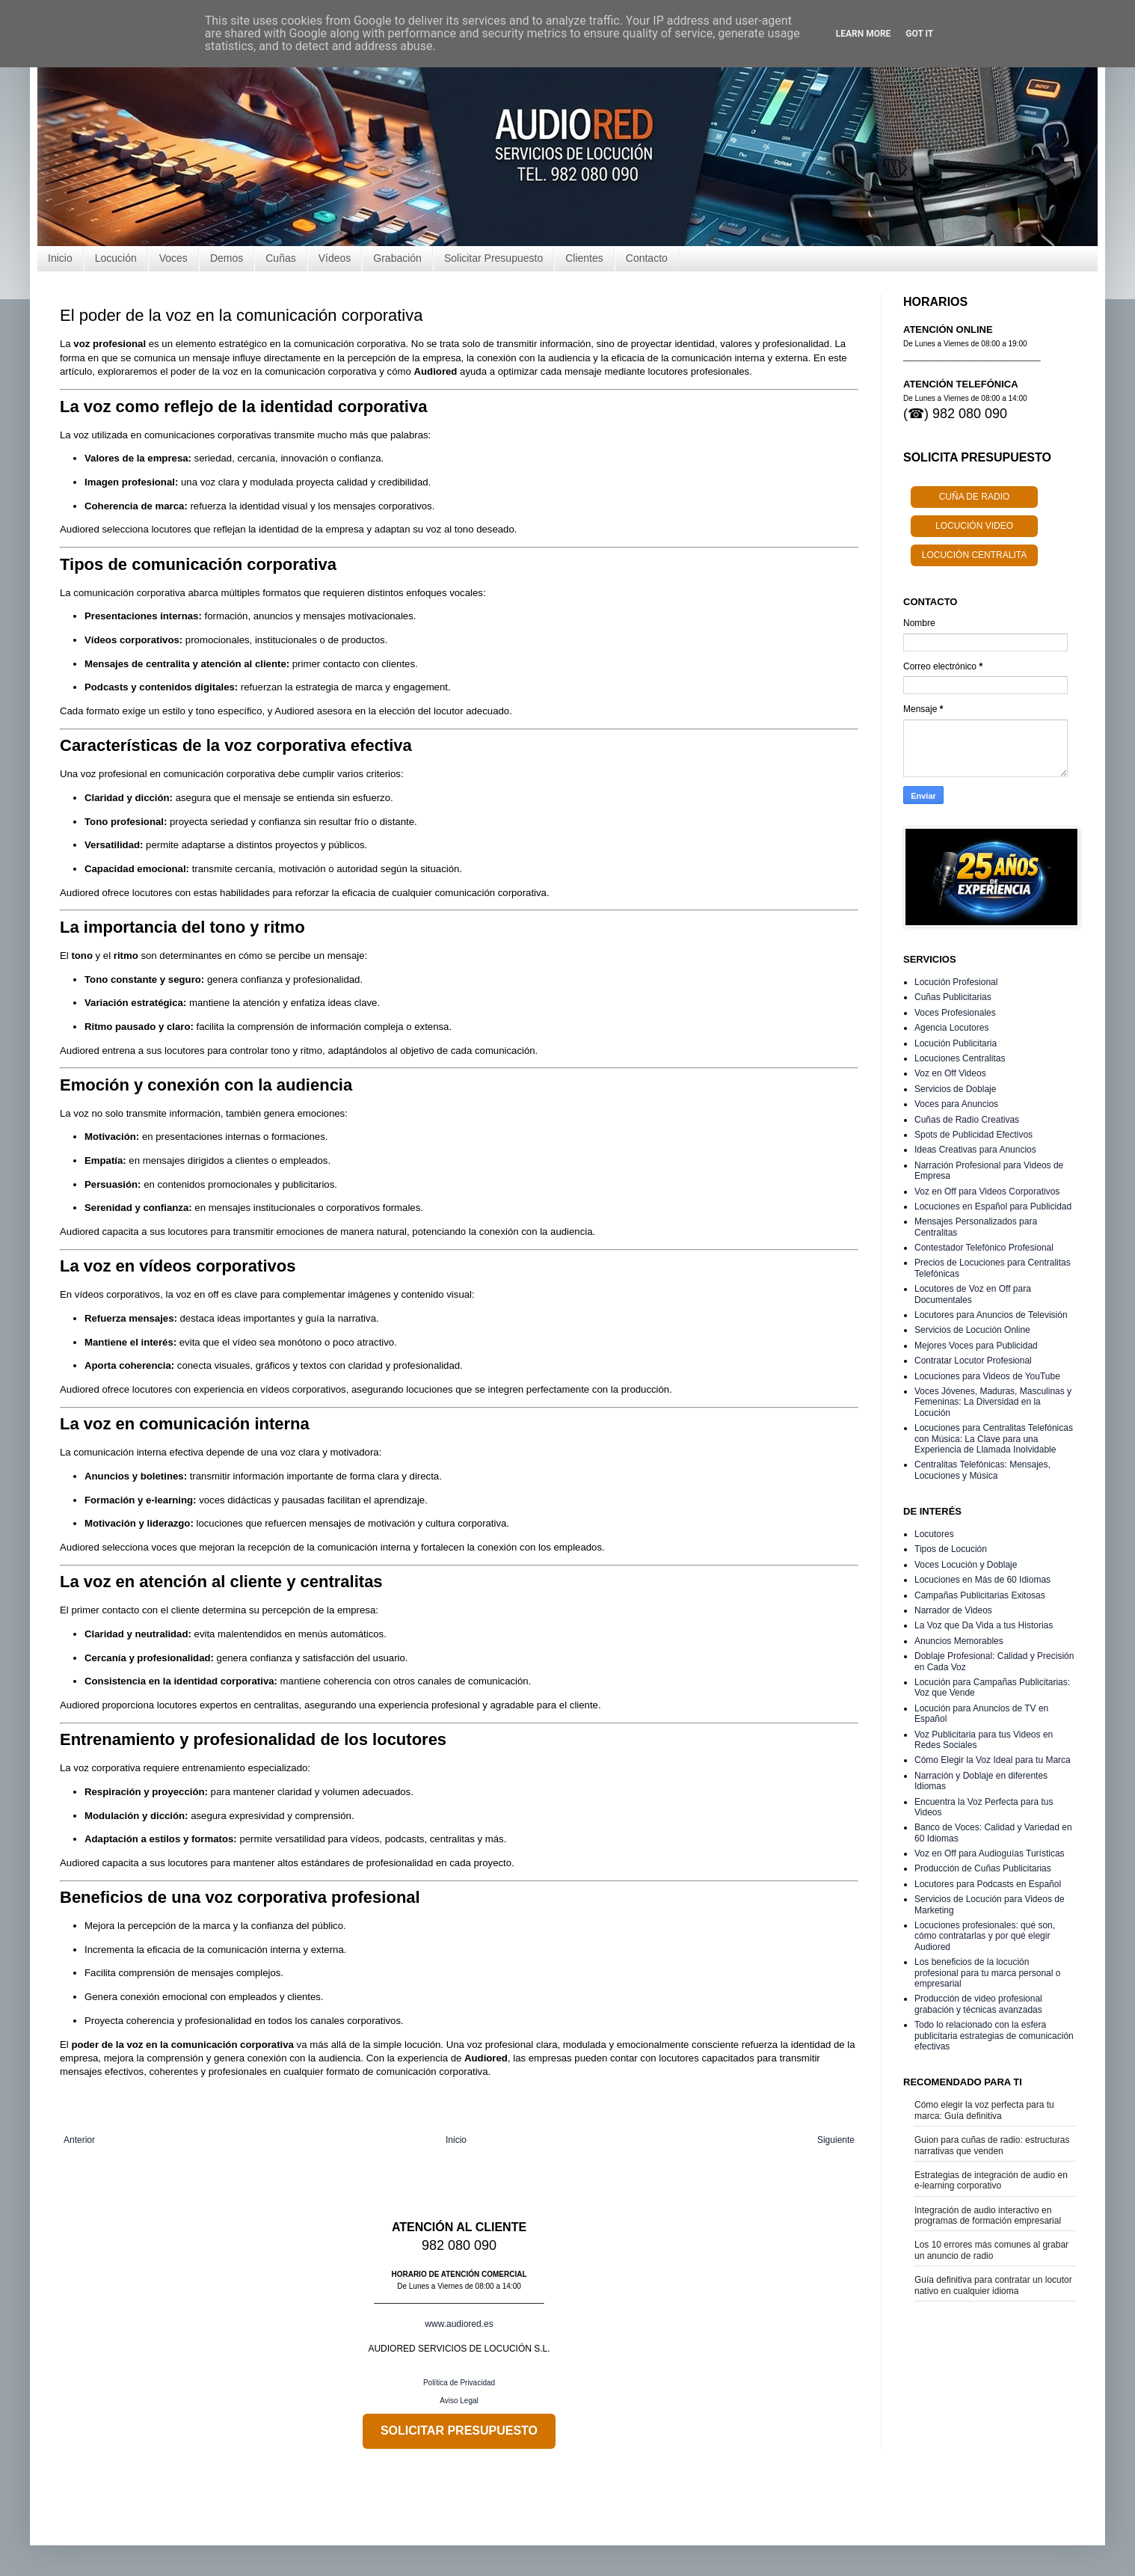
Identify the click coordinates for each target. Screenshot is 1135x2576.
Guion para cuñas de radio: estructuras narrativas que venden (991, 2145)
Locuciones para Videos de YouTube (987, 1376)
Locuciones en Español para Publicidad (992, 1206)
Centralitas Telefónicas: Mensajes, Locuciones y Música (982, 1469)
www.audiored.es (459, 2324)
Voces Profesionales (955, 1013)
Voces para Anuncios (956, 1104)
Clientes (584, 258)
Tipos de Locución (950, 1549)
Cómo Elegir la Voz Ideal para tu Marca (992, 1760)
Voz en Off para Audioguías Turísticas (989, 1853)
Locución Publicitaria (955, 1043)
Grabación (397, 258)
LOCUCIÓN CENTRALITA (974, 555)
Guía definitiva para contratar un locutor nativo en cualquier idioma (993, 2285)
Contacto (647, 258)
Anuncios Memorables (958, 1641)
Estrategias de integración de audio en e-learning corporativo (991, 2180)
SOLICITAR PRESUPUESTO (459, 2430)
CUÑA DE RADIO (974, 496)
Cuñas (280, 258)
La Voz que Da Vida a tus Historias (983, 1625)
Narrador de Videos (953, 1610)
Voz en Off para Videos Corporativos (986, 1191)
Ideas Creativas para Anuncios (975, 1149)
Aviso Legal (459, 2400)
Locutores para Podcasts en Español (987, 1884)
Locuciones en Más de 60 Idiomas (982, 1579)
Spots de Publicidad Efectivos (973, 1134)
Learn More (863, 33)
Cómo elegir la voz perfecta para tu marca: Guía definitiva (984, 2110)
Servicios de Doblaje (955, 1089)
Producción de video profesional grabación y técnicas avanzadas (978, 2003)
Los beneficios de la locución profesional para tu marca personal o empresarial (987, 1973)
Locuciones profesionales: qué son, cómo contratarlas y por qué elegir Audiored (984, 1936)
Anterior (79, 2140)
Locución (116, 258)
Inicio (60, 258)
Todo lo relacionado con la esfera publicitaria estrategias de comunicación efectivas (994, 2036)
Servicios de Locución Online (972, 1330)
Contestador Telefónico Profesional (984, 1247)
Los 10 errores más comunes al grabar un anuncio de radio (991, 2249)
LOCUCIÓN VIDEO (974, 526)
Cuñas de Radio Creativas (966, 1119)
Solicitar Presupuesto (493, 258)
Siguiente (836, 2140)
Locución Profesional (955, 982)
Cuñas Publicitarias (952, 997)
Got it (919, 33)
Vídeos (335, 258)
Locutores (934, 1534)
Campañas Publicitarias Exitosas (979, 1595)
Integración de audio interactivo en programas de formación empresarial (987, 2215)
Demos (226, 258)
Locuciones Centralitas (959, 1058)
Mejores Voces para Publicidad (976, 1345)
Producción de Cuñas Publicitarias (982, 1868)
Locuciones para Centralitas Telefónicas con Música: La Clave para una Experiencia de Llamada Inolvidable (993, 1439)
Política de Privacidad (459, 2383)
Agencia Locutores (951, 1027)
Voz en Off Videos (950, 1073)
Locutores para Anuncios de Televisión (991, 1315)
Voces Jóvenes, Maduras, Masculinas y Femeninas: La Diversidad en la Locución (992, 1402)
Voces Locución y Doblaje (965, 1565)
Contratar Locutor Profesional (973, 1360)
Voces (173, 258)
